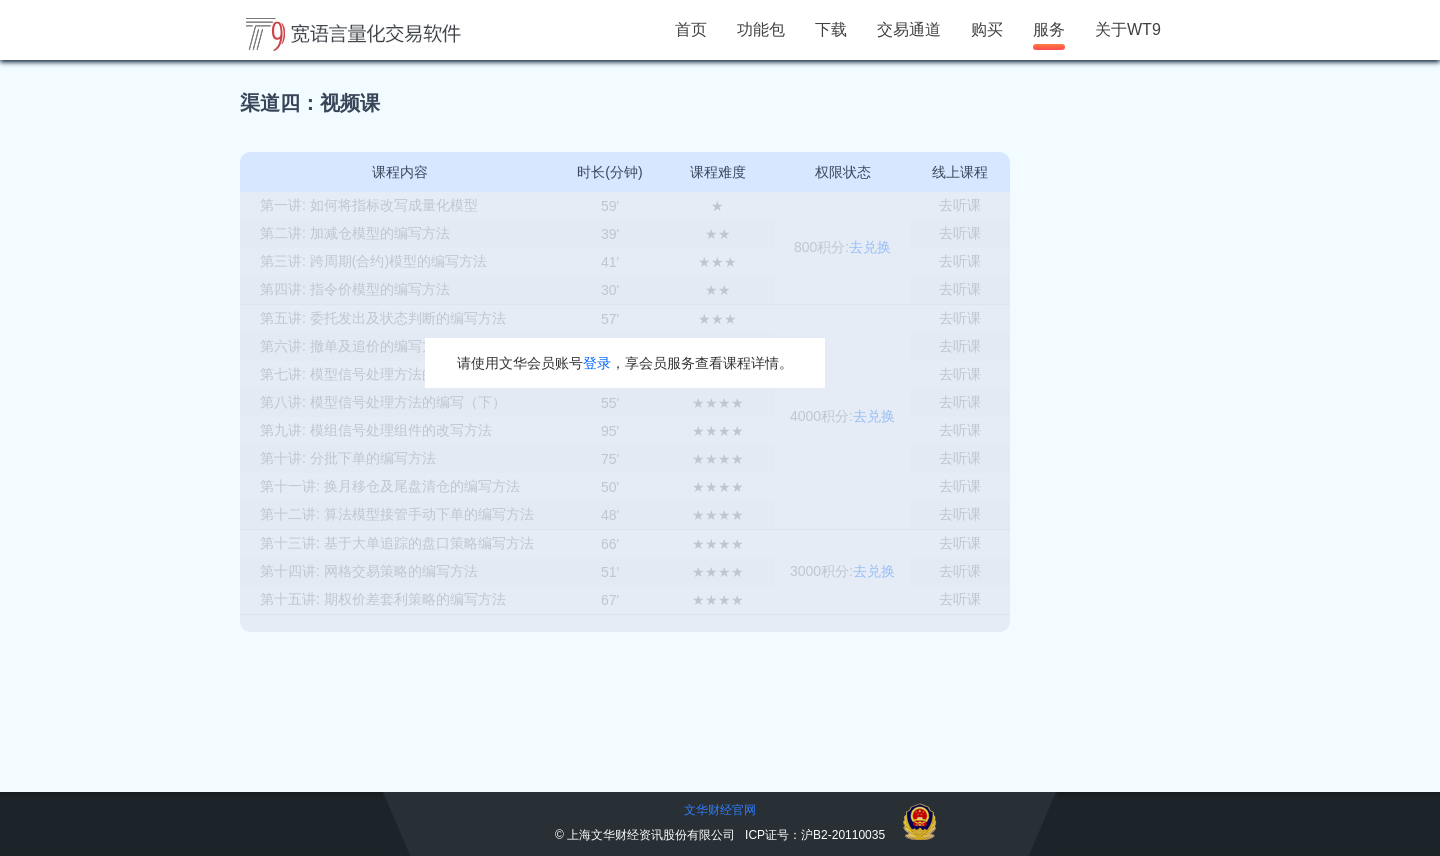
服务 (1049, 29)
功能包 (761, 29)
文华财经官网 (720, 810)
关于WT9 (1128, 29)
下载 (831, 29)
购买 (987, 29)
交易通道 (909, 29)
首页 (691, 29)
